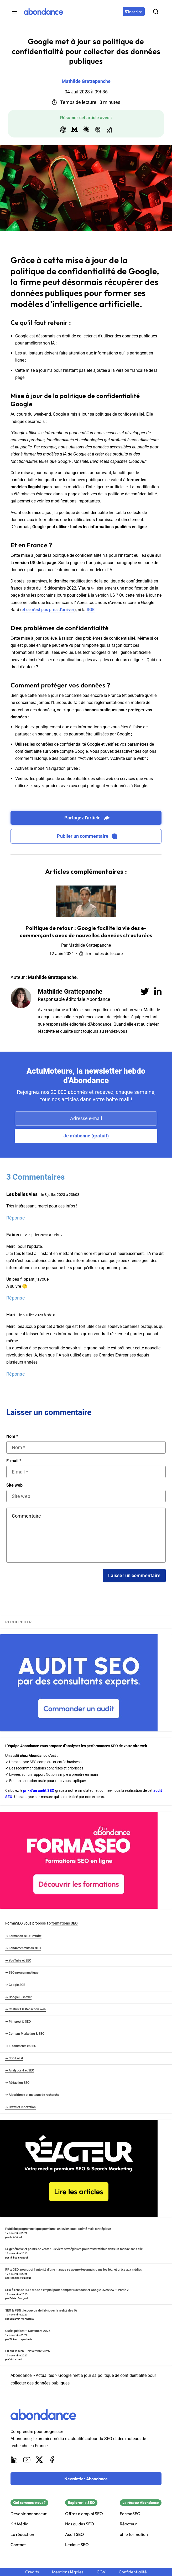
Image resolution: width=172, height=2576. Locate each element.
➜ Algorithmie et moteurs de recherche (32, 2095)
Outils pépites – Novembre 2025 (27, 2331)
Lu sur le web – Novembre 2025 (27, 2351)
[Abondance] (43, 11)
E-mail (13, 1461)
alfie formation (134, 2534)
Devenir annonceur (29, 2513)
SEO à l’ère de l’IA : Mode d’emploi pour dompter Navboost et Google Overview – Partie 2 (67, 2290)
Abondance (21, 2375)
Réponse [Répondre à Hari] (15, 1374)
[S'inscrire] (134, 11)
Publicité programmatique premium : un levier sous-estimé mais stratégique (58, 2229)
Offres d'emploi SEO (84, 2513)
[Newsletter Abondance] (86, 2478)
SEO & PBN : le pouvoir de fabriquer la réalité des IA (41, 2310)
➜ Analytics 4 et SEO (19, 2070)
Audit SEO (74, 2534)
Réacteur (128, 2523)
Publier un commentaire (87, 836)
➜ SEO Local (14, 2058)
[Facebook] (52, 2459)
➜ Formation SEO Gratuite (23, 1936)
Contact (18, 2544)
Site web (14, 1485)
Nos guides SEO (79, 2523)
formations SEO (64, 1923)
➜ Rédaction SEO (17, 2083)
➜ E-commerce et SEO (20, 2046)
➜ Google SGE (15, 1985)
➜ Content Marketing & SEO (24, 2034)
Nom (12, 1436)
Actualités (45, 2375)
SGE (91, 609)
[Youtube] (26, 2459)
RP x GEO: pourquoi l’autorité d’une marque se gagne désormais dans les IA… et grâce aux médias (73, 2269)
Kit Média (19, 2523)
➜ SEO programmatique (21, 1972)
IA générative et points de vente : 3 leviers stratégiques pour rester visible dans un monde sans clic (74, 2249)
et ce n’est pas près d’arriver (48, 609)
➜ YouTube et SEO (18, 1960)
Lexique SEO (77, 2544)
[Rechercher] (155, 11)
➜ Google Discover (18, 1997)
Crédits (32, 2571)
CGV (101, 2571)
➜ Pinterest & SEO (18, 2021)
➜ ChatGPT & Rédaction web (25, 2009)
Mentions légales (68, 2571)
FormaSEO (130, 2513)
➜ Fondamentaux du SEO (23, 1948)
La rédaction (22, 2534)
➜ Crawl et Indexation (20, 2107)
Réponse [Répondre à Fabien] (15, 1298)
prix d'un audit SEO (38, 1790)
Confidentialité (133, 2571)
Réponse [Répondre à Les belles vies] (15, 1218)
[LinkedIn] (14, 2459)
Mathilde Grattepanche (70, 991)
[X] (39, 2459)
